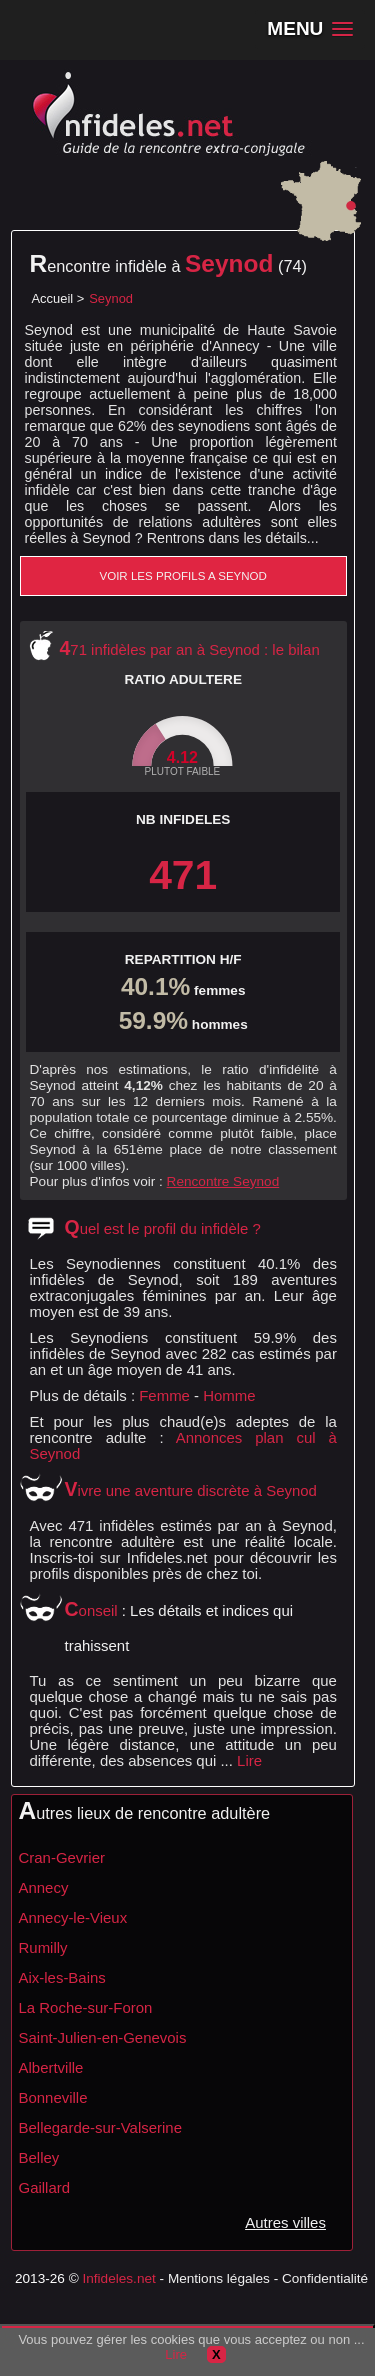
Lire (249, 1760)
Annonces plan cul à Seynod (183, 1445)
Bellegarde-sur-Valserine (100, 2127)
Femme (164, 1395)
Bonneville (53, 2097)
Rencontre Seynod (223, 1181)
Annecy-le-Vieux (73, 1917)
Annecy (44, 1887)
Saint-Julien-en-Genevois (103, 2037)
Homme (229, 1395)
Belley (39, 2157)
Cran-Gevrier (62, 1857)
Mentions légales (219, 2278)
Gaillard (45, 2187)
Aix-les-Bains (62, 1977)
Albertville (51, 2067)
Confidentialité (325, 2278)
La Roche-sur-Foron (86, 2007)
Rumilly (43, 1947)
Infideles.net (118, 2278)
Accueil (53, 298)
